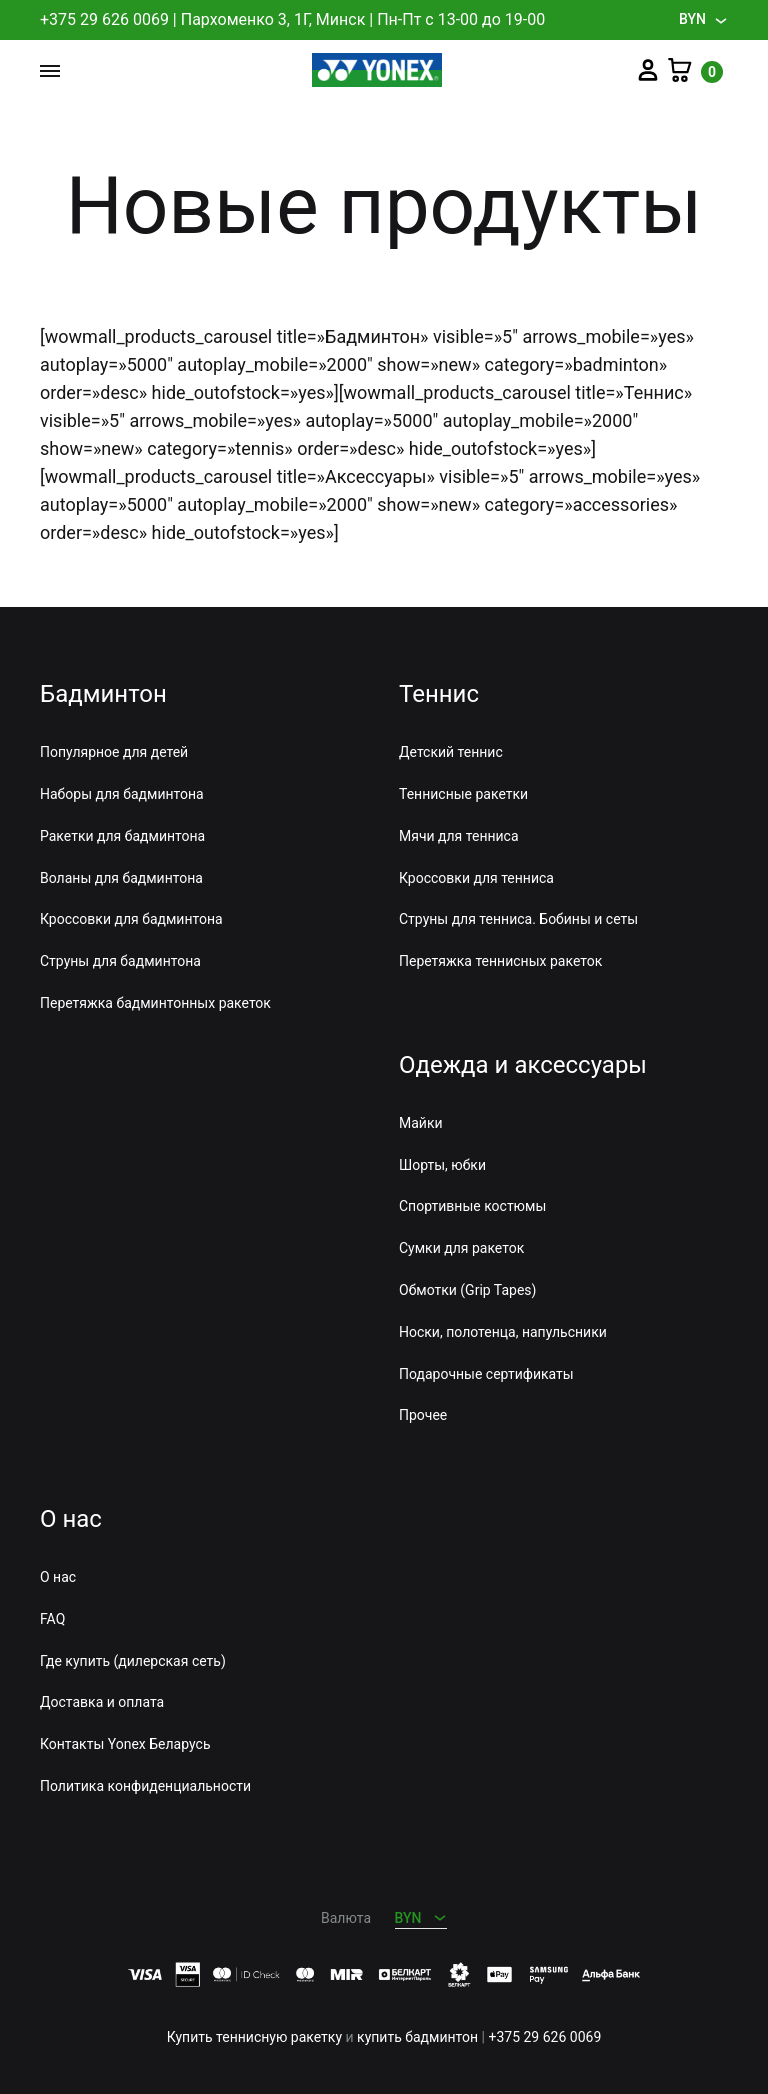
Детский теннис (451, 752)
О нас (58, 1577)
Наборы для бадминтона (122, 794)
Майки (421, 1123)
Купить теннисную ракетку (254, 2037)
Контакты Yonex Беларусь (125, 1744)
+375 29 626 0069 (104, 19)
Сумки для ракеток (461, 1248)
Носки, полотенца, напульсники (503, 1332)
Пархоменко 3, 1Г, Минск (273, 19)
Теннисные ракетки (463, 794)
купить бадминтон (417, 2037)
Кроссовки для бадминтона (131, 919)
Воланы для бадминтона (121, 878)
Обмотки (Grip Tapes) (467, 1290)
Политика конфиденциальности (145, 1786)
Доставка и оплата (102, 1702)
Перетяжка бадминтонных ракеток (155, 1003)
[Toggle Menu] (50, 72)
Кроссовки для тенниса (476, 878)
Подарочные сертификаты (486, 1374)
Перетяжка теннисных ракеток (500, 961)
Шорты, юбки (442, 1165)
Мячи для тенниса (459, 836)
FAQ (52, 1619)
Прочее (423, 1415)
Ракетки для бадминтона (122, 836)
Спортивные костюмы (472, 1206)
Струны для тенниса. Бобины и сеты (518, 919)
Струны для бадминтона (120, 961)
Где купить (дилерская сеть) (133, 1661)
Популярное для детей (114, 752)
